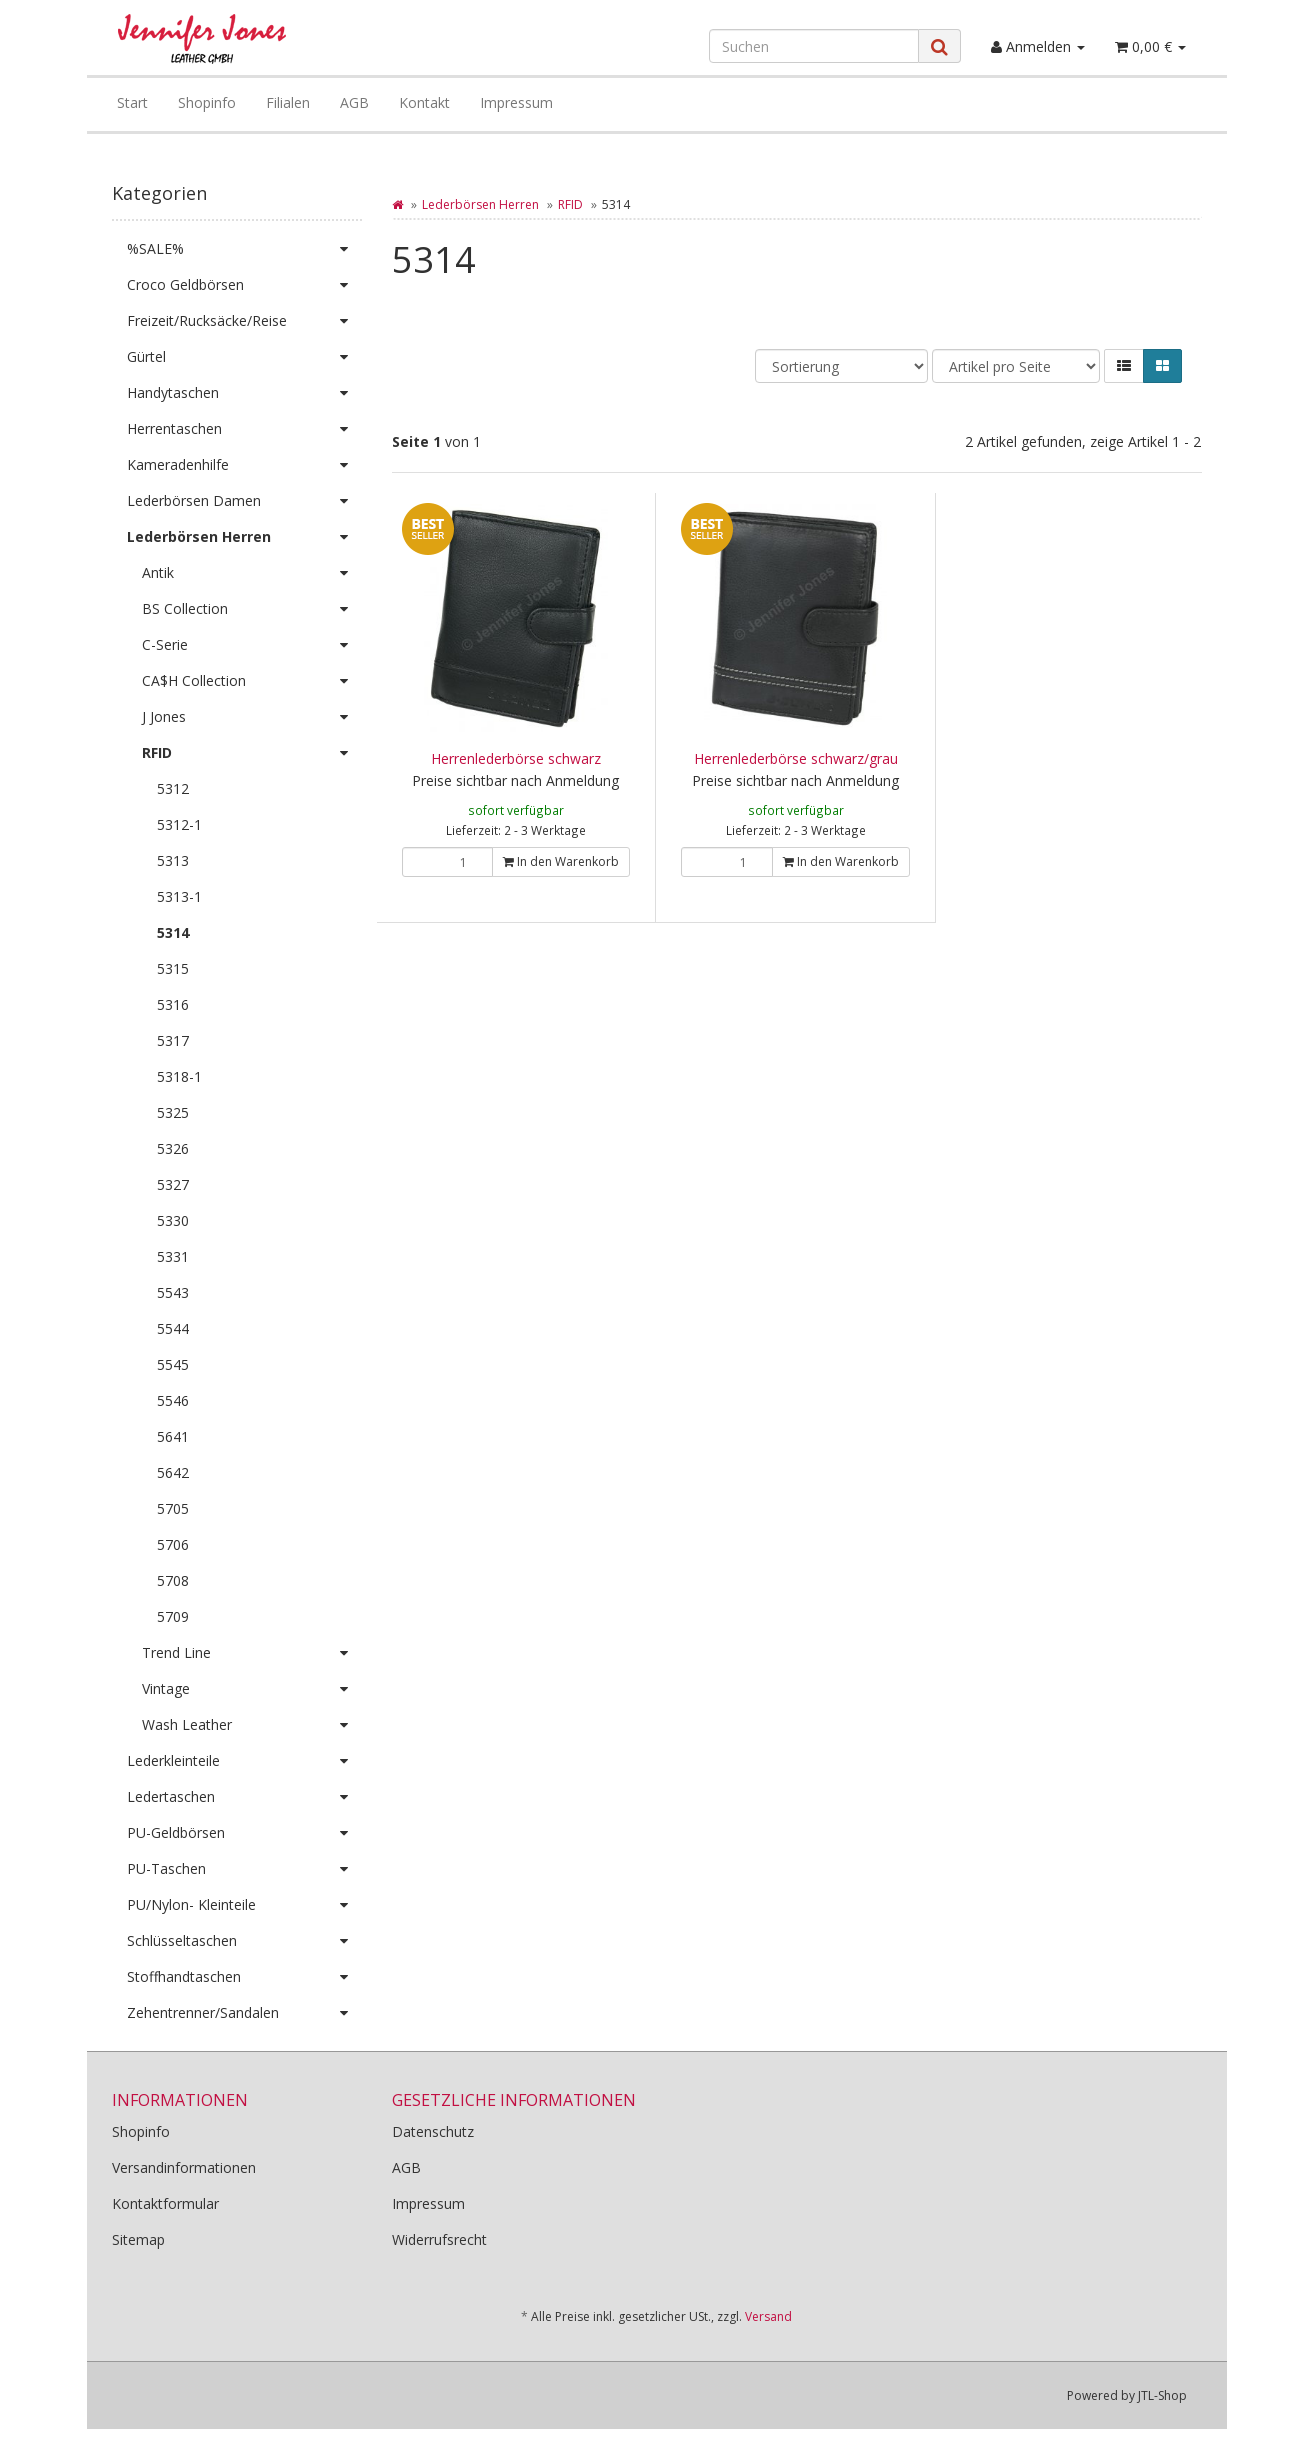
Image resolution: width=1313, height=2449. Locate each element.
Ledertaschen (244, 1797)
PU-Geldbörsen (244, 1833)
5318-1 (179, 1076)
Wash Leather (252, 1725)
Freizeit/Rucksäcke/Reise (244, 321)
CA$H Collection (252, 681)
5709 (173, 1616)
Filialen (288, 102)
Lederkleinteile (244, 1761)
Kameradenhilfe (244, 465)
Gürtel (244, 357)
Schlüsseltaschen (244, 1941)
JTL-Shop (1162, 2395)
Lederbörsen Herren (480, 204)
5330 (173, 1220)
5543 (173, 1292)
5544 (173, 1328)
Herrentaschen (244, 429)
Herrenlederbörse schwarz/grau (796, 758)
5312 (173, 788)
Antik (252, 573)
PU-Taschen (244, 1869)
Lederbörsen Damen (244, 501)
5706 (173, 1544)
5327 (173, 1184)
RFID (570, 204)
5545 (173, 1364)
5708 (173, 1580)
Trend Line (252, 1653)
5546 (173, 1400)
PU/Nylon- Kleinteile (244, 1905)
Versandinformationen (184, 2167)
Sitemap (138, 2239)
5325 (173, 1112)
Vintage (252, 1689)
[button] (1124, 366)
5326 (173, 1148)
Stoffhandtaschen (244, 1977)
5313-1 (179, 896)
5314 (173, 932)
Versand (768, 2316)
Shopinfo (207, 102)
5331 (173, 1256)
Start (132, 102)
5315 (173, 968)
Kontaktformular (165, 2203)
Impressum (516, 102)
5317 (173, 1040)
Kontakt (424, 102)
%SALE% (244, 249)
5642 (173, 1472)
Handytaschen (244, 393)
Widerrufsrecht (439, 2239)
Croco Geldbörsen (244, 285)
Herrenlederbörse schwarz (516, 758)
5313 (173, 860)
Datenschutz (433, 2131)
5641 (173, 1436)
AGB (354, 102)
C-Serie (252, 645)
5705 (173, 1508)
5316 (173, 1004)
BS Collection (252, 609)
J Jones (252, 717)
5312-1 (179, 824)
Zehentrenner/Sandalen (244, 2013)
